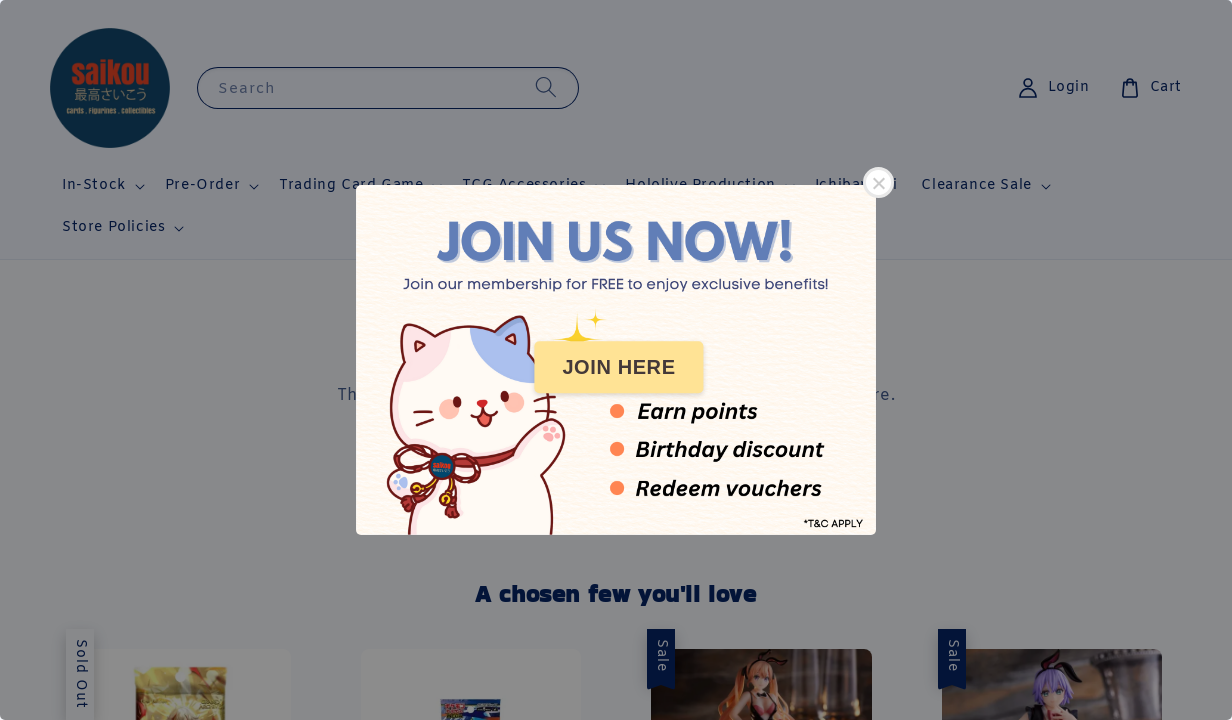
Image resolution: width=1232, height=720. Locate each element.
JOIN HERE (618, 367)
